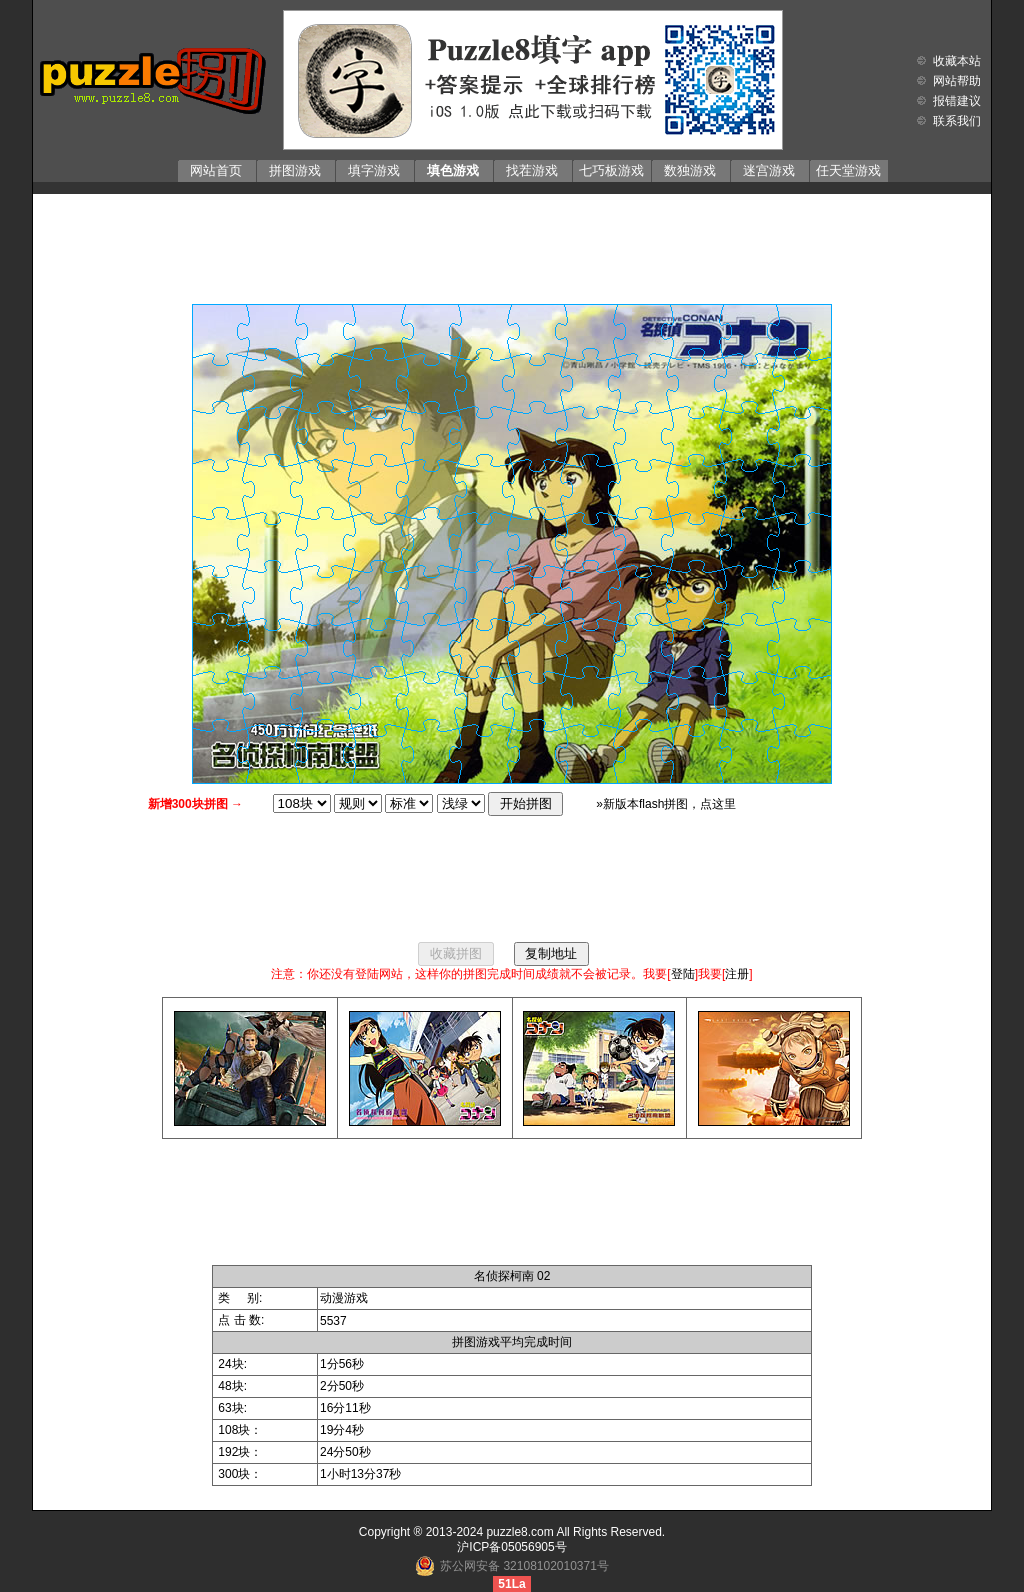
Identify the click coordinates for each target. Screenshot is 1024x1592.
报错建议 (957, 101)
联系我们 (957, 121)
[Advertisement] (512, 244)
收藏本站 (957, 61)
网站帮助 (957, 81)
